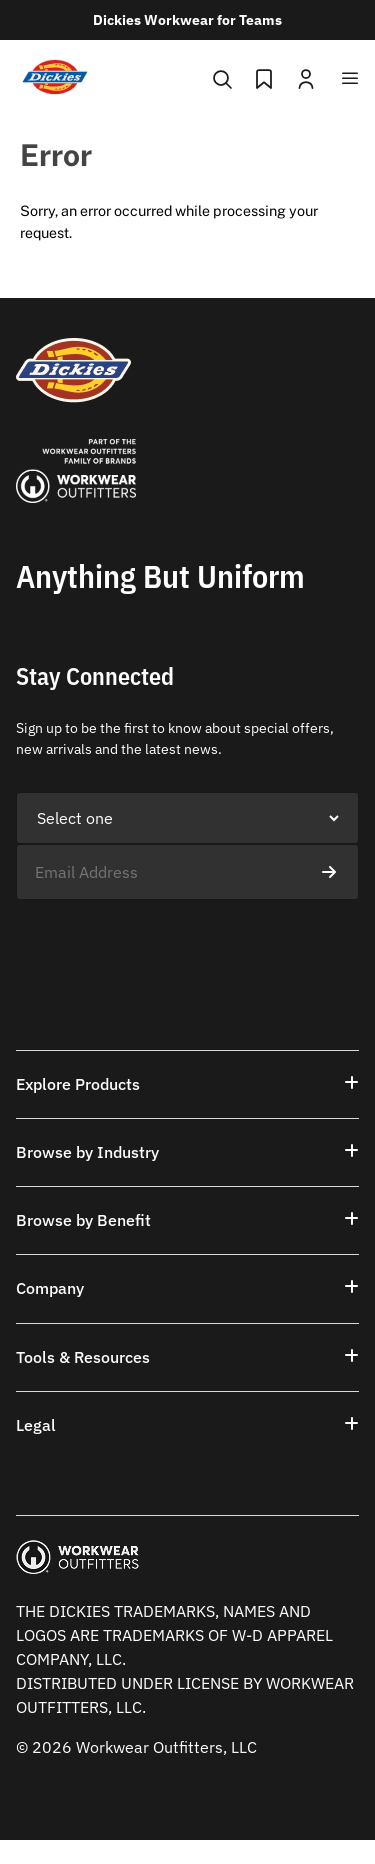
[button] (187, 1084)
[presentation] (168, 939)
